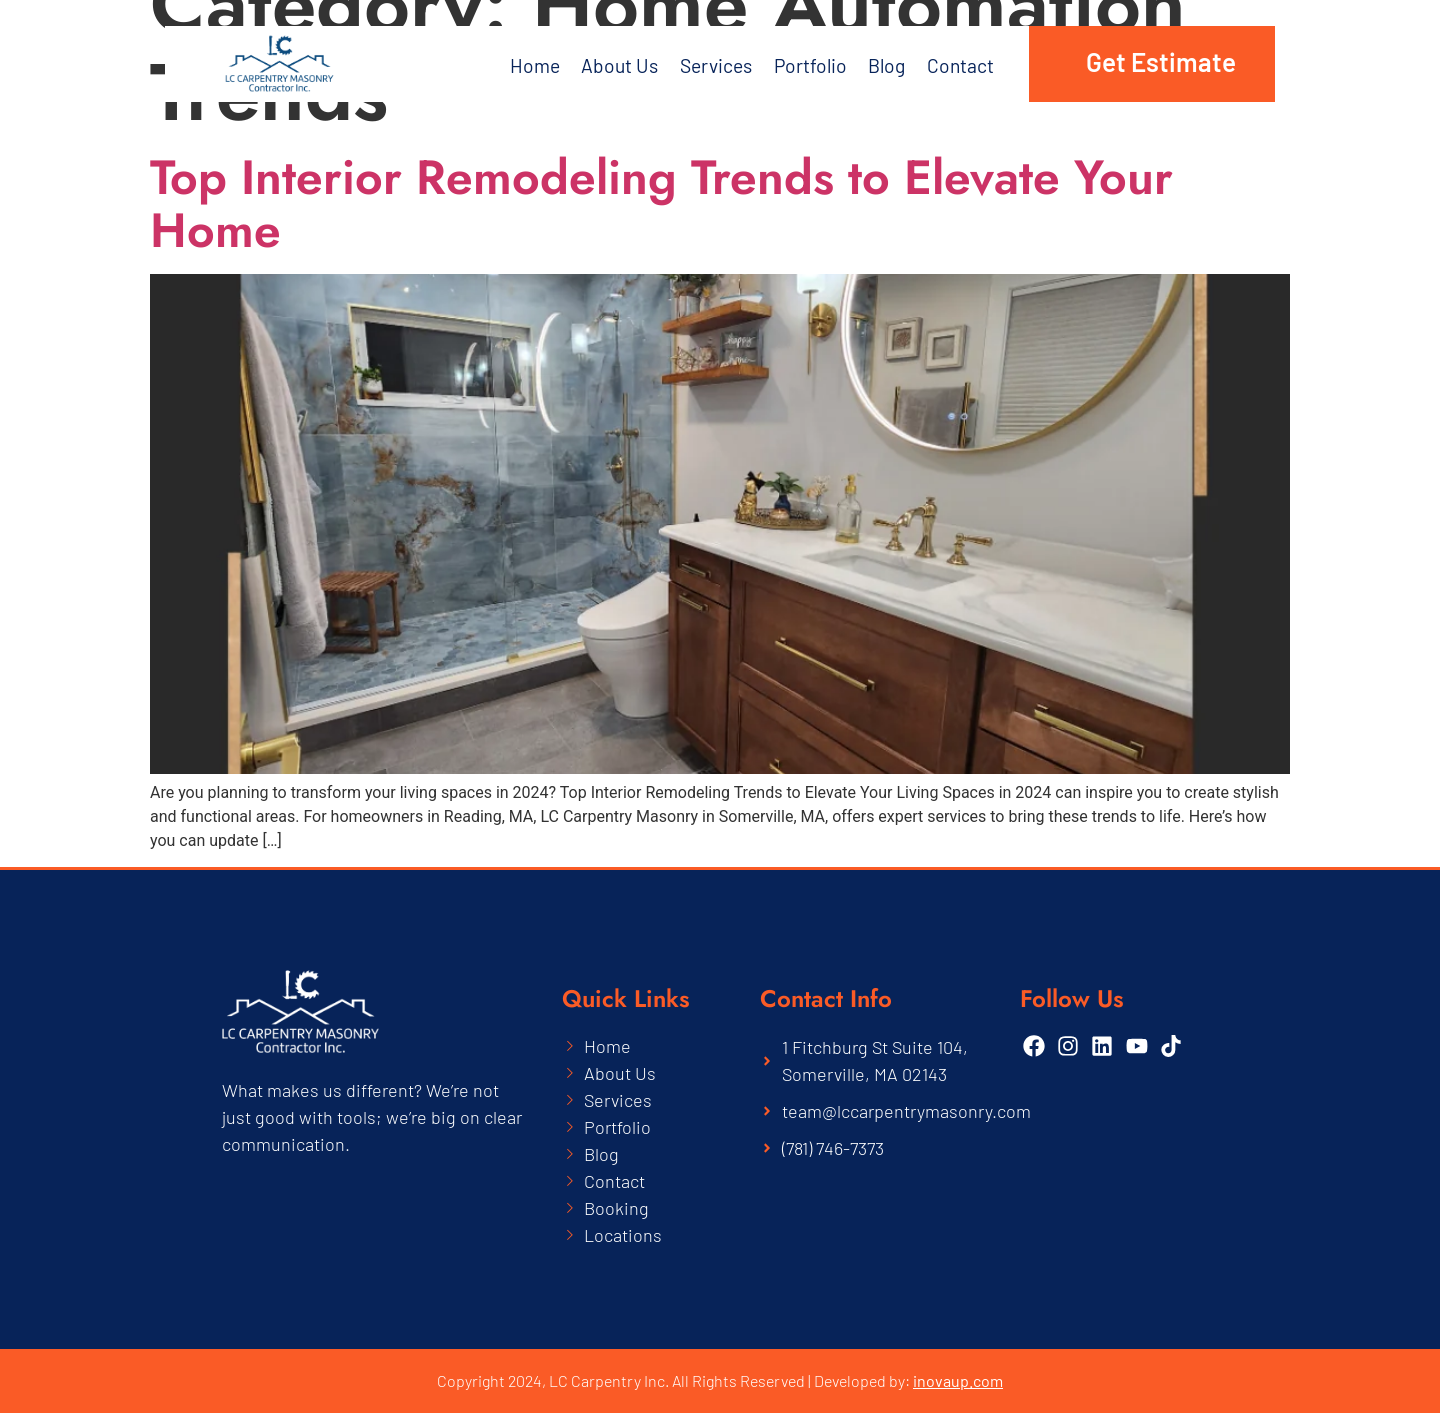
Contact (965, 64)
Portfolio (813, 64)
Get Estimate (1161, 61)
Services (717, 64)
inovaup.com (958, 1380)
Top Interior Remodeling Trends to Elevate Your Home (661, 204)
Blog (891, 64)
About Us (607, 64)
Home (535, 64)
